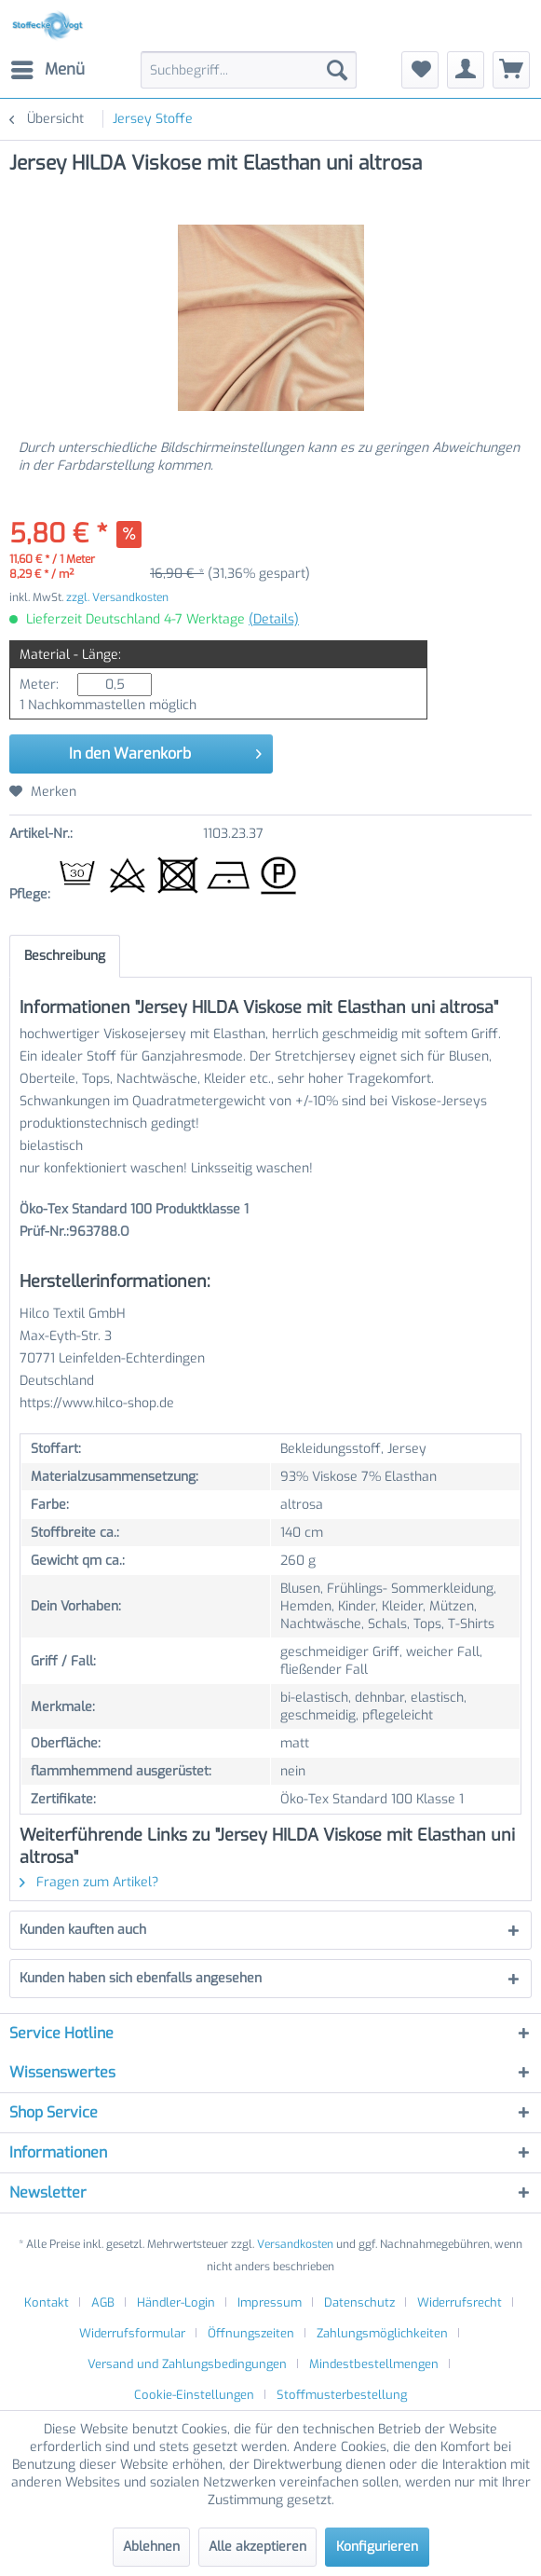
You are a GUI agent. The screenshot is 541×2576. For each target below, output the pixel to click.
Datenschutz (359, 2302)
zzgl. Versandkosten (117, 597)
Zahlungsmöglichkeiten (382, 2333)
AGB (103, 2302)
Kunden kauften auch (83, 1930)
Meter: (39, 684)
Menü (48, 67)
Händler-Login (176, 2302)
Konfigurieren (377, 2546)
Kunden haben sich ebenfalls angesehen (141, 1978)
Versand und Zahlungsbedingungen (187, 2364)
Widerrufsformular (132, 2333)
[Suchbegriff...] (249, 70)
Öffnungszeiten (251, 2333)
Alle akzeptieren (257, 2546)
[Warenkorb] (511, 70)
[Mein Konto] (465, 70)
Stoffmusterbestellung (342, 2395)
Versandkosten (295, 2244)
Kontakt (46, 2302)
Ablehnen (151, 2546)
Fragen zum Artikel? (89, 1882)
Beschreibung (64, 956)
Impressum (269, 2302)
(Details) (274, 619)
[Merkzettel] (420, 70)
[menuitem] (47, 70)
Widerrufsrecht (459, 2302)
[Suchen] (337, 70)
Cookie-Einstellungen (194, 2395)
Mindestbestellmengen (374, 2364)
